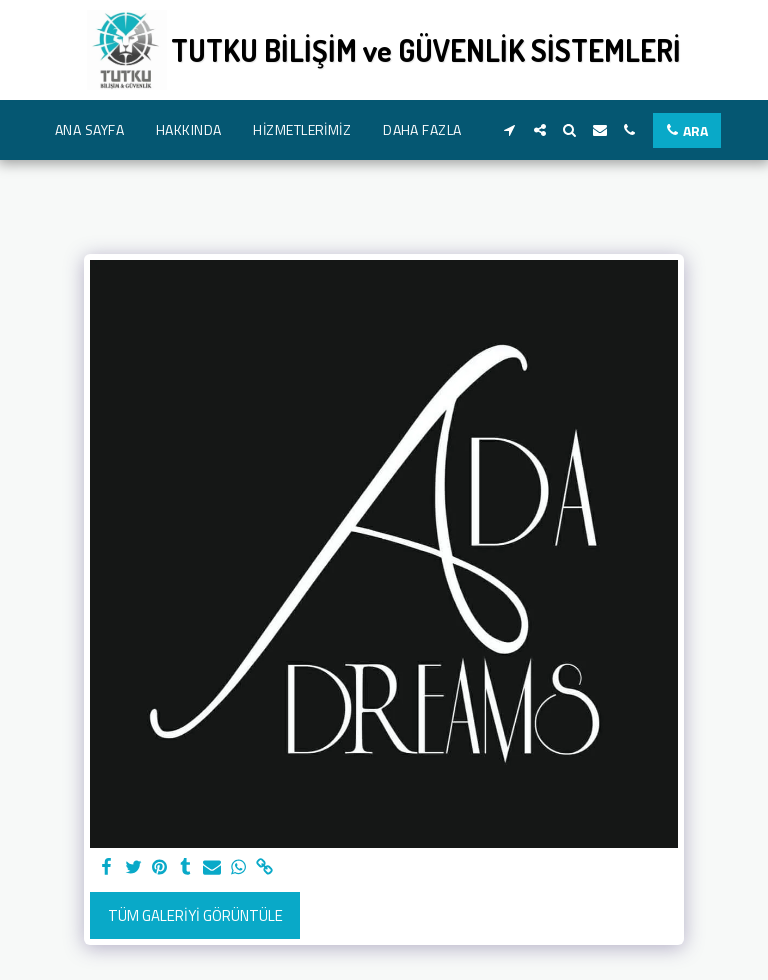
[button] (510, 130)
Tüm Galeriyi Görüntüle (195, 915)
